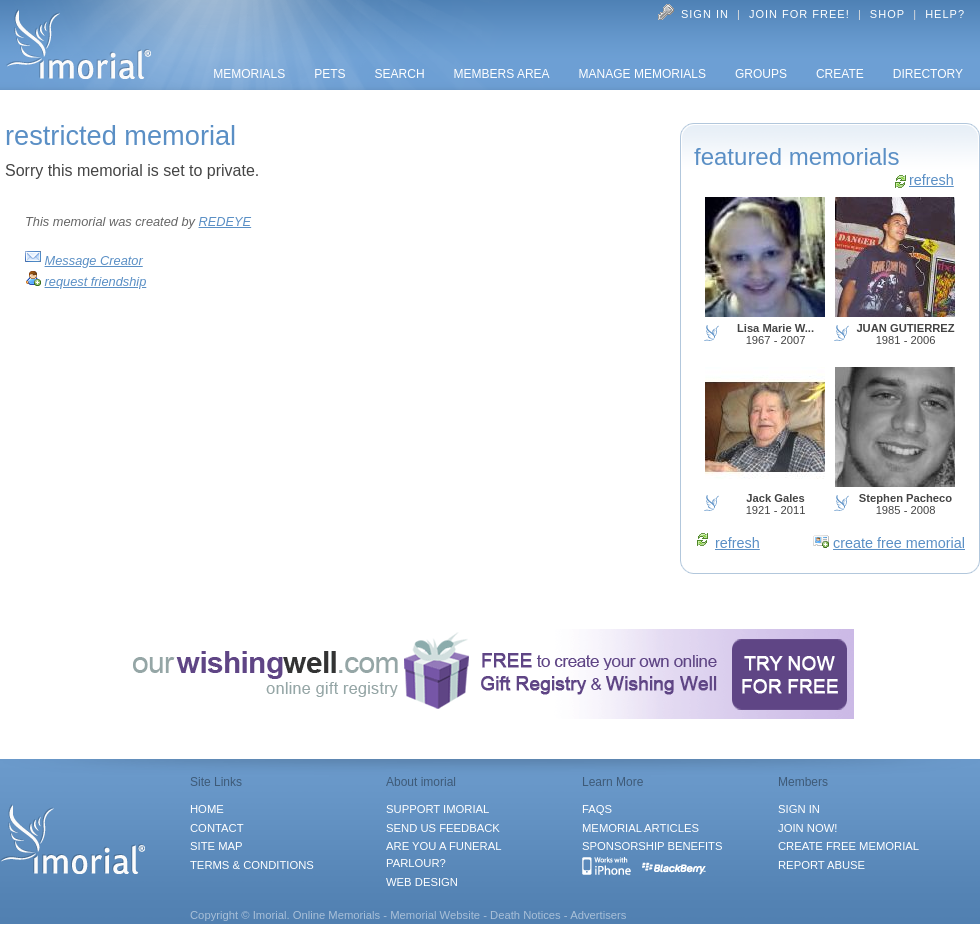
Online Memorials (337, 915)
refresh (931, 180)
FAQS (597, 809)
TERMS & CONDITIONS (252, 865)
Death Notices (525, 915)
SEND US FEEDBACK (443, 828)
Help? (945, 14)
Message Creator (94, 260)
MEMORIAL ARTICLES (640, 828)
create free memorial (899, 543)
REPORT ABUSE (821, 865)
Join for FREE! (799, 14)
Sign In (705, 14)
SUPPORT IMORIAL (437, 809)
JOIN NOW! (807, 828)
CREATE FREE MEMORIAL (848, 846)
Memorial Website (435, 915)
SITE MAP (216, 846)
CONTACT (217, 828)
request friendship (96, 281)
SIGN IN (799, 809)
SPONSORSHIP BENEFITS (652, 846)
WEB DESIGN (422, 882)
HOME (207, 809)
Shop (887, 14)
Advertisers (598, 915)
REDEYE (225, 221)
